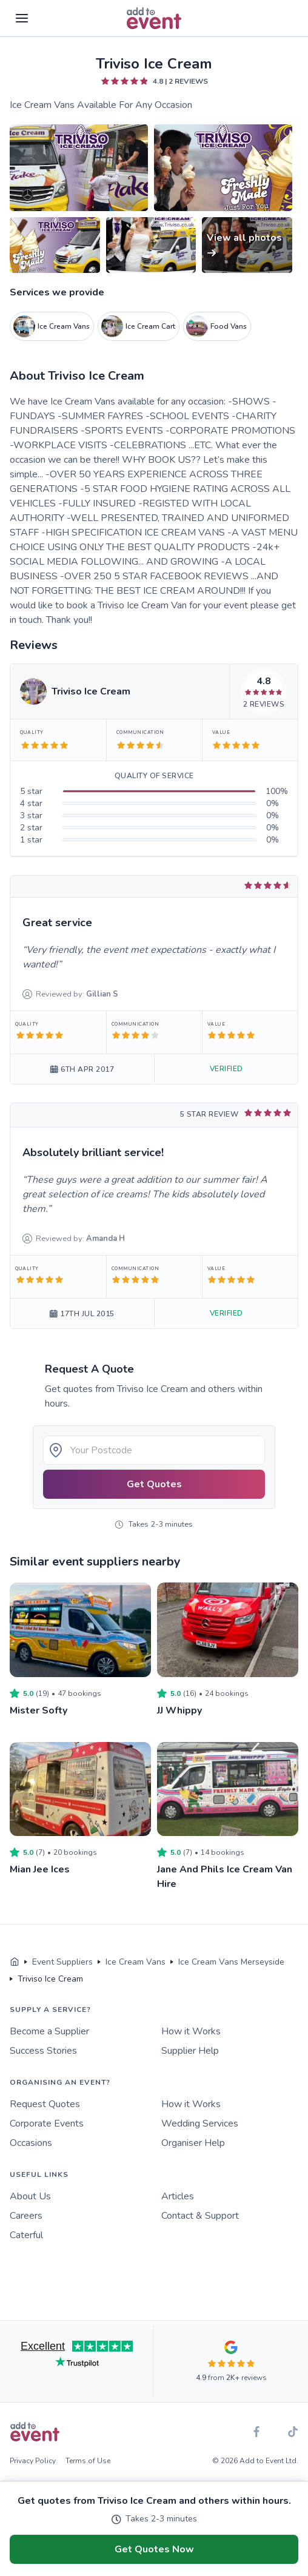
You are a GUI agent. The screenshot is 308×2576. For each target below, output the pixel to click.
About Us (30, 2196)
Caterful (26, 2235)
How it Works (191, 2031)
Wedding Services (199, 2123)
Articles (177, 2196)
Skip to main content (43, 54)
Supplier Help (190, 2050)
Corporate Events (47, 2123)
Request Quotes (45, 2104)
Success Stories (43, 2050)
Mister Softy (38, 1710)
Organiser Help (193, 2143)
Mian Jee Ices (40, 1869)
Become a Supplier (49, 2031)
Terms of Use (87, 2461)
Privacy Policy (33, 2461)
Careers (26, 2215)
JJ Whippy (179, 1710)
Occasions (31, 2143)
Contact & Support (200, 2215)
